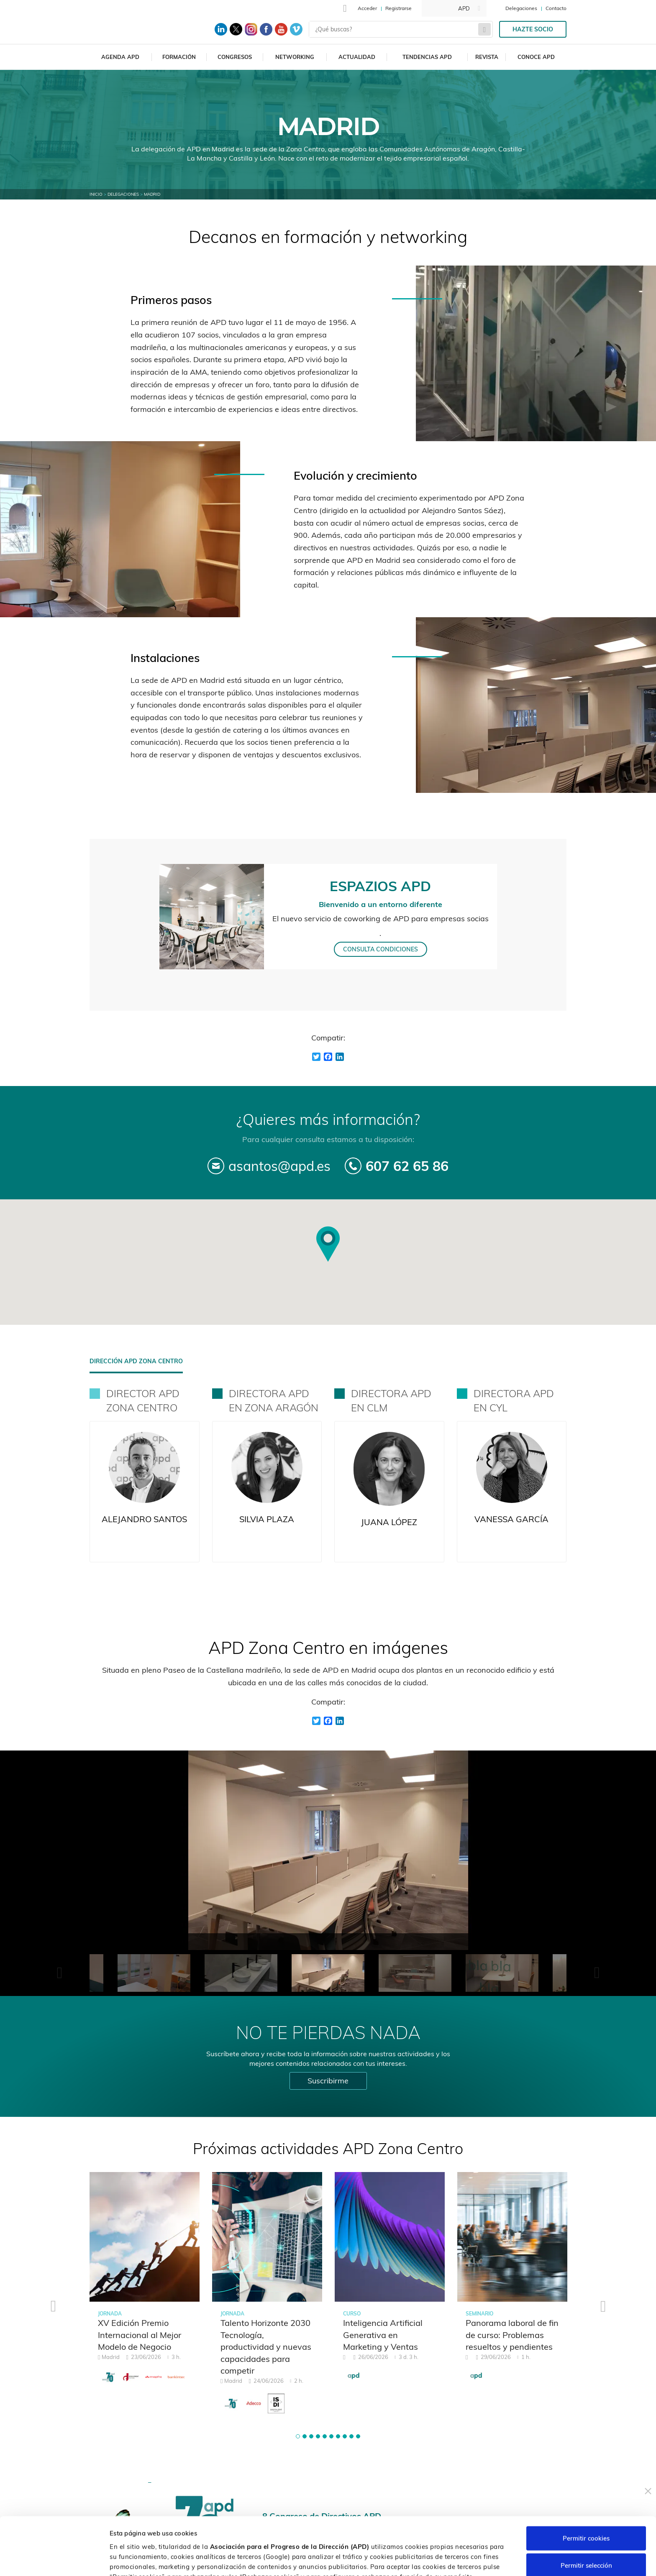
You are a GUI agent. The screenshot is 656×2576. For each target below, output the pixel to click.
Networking (294, 57)
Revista (486, 57)
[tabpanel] (144, 2283)
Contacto (556, 8)
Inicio (96, 194)
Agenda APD (120, 57)
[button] (298, 2436)
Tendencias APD (427, 57)
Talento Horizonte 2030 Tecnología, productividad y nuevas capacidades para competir (265, 2347)
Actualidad (356, 57)
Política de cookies (442, 2532)
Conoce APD (536, 57)
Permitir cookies (586, 2484)
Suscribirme (328, 2080)
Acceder (367, 8)
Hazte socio (532, 29)
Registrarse (398, 8)
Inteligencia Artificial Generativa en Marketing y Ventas (383, 2335)
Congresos (235, 57)
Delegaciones (521, 8)
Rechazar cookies (586, 2539)
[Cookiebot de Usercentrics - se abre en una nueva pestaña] (54, 2559)
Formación (179, 57)
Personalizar (444, 2559)
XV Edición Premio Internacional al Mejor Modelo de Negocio (139, 2335)
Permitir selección (586, 2511)
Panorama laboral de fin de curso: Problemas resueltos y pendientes (512, 2335)
